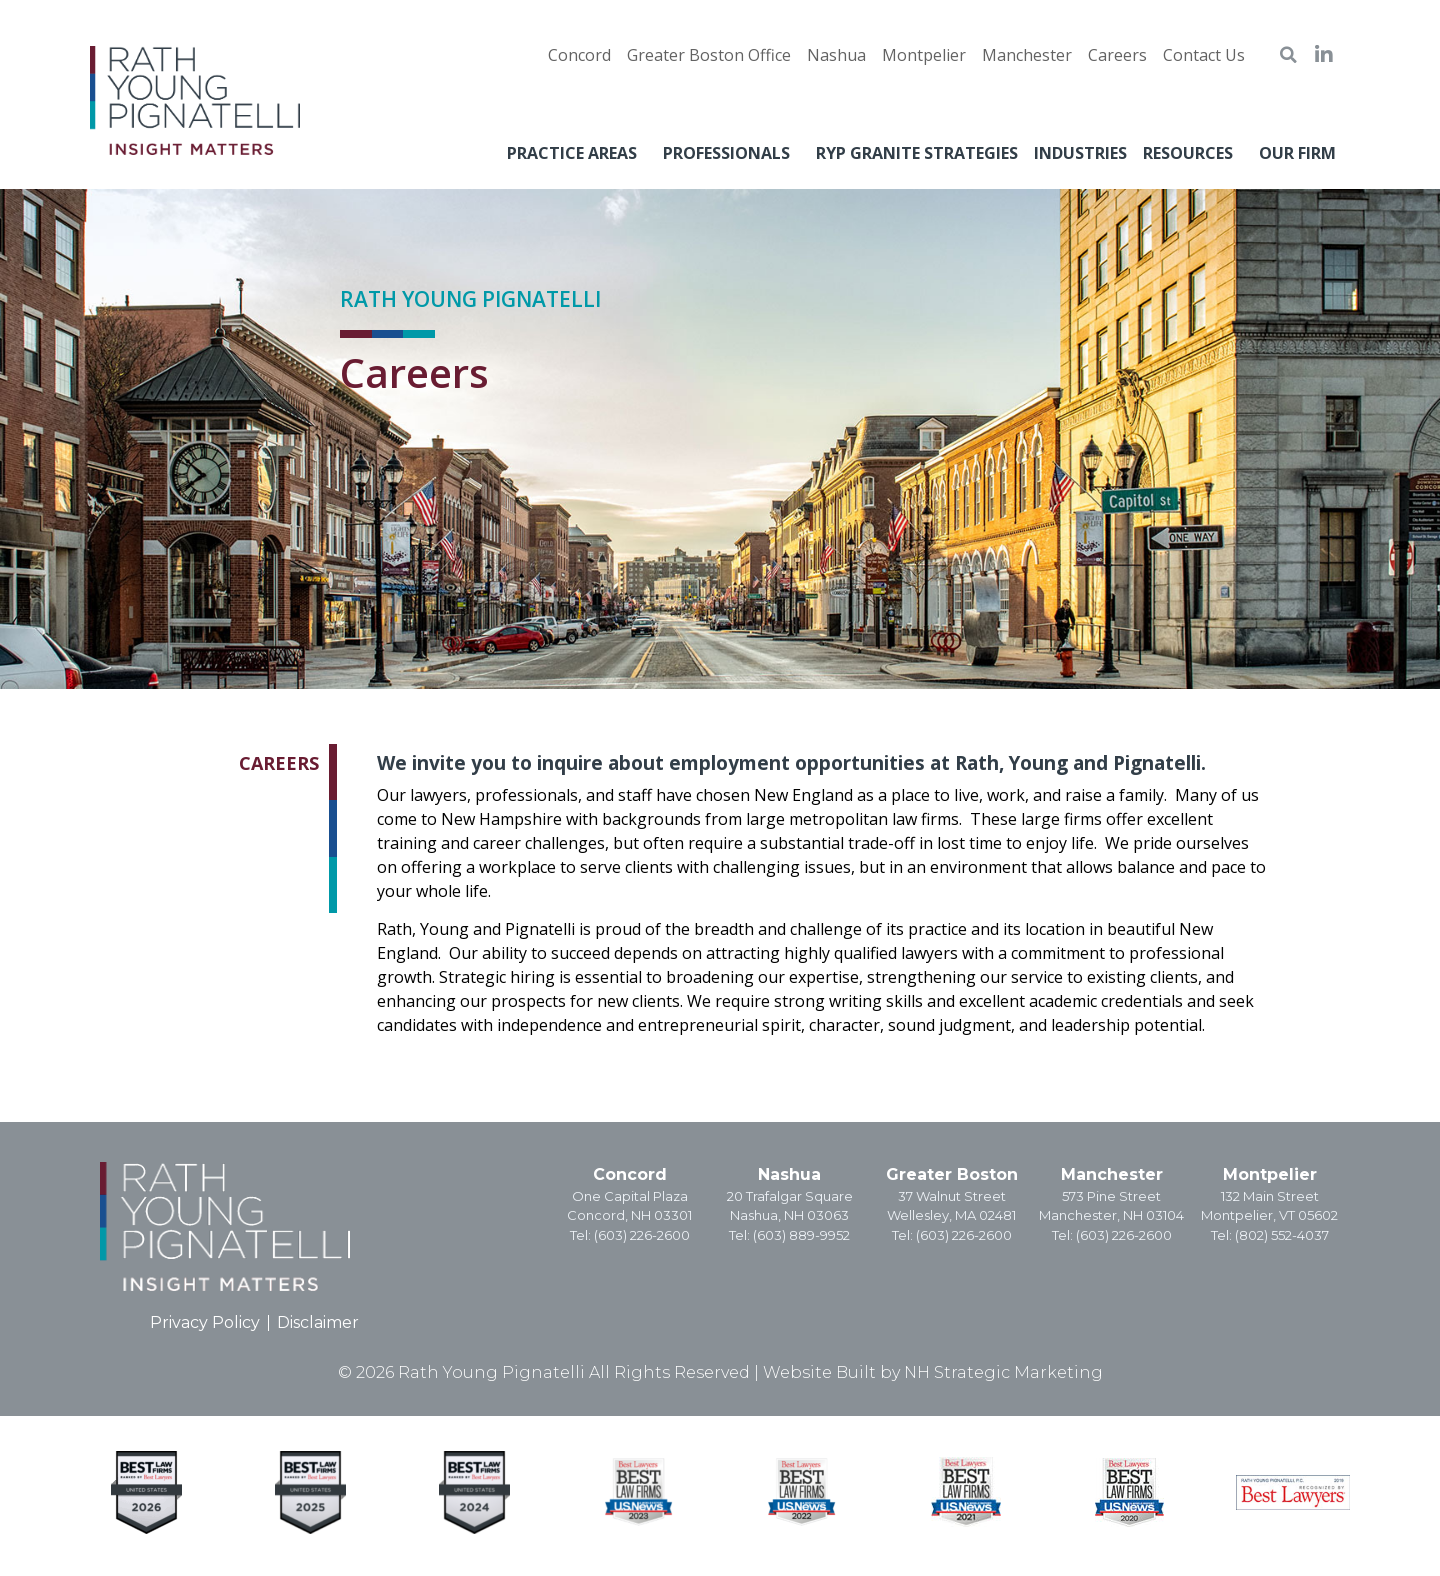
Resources (1193, 153)
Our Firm (1302, 153)
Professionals (731, 153)
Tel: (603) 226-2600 (630, 1235)
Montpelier (1270, 1174)
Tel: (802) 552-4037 (1270, 1235)
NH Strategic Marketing (1003, 1372)
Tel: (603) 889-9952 (789, 1235)
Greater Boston (952, 1174)
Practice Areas (577, 153)
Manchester (1112, 1174)
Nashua (789, 1174)
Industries (1080, 153)
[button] (1288, 54)
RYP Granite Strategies (917, 153)
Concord (630, 1174)
